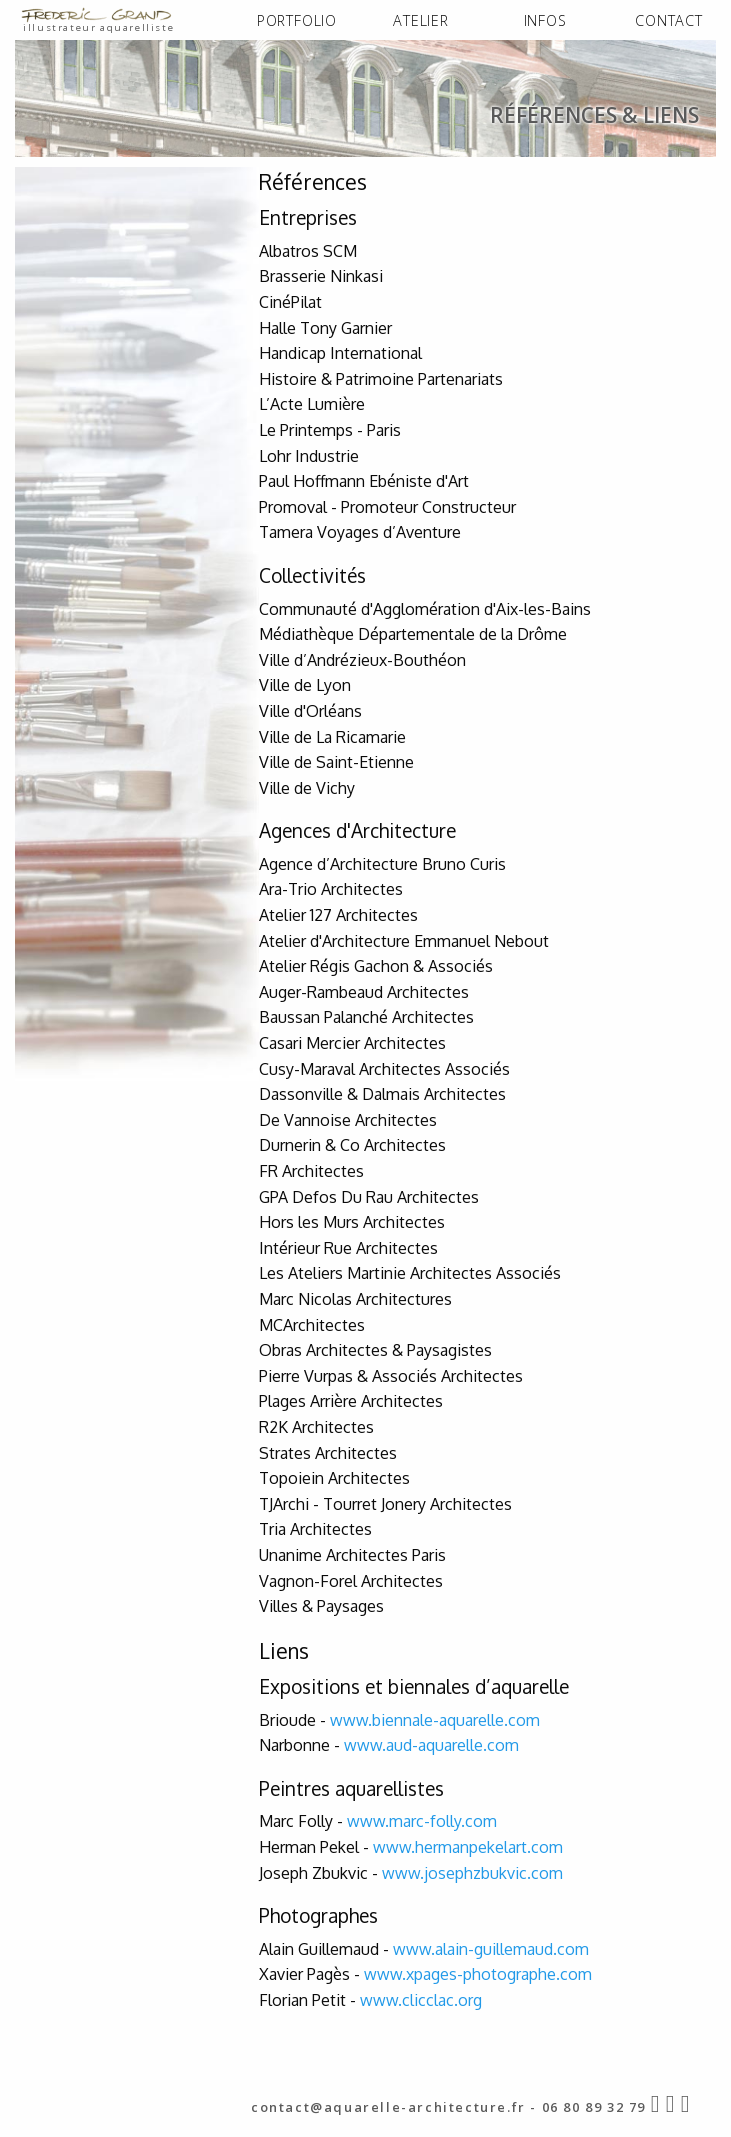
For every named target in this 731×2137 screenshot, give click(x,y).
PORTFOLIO (297, 20)
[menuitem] (297, 21)
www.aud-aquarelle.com (431, 1772)
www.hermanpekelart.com (468, 1874)
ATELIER (421, 20)
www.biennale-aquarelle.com (435, 1747)
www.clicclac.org (421, 2027)
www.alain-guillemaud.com (491, 1976)
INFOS (545, 20)
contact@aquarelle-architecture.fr (388, 2107)
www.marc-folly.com (422, 1849)
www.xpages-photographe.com (478, 2002)
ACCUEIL (48, 176)
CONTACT (669, 20)
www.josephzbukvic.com (472, 1900)
